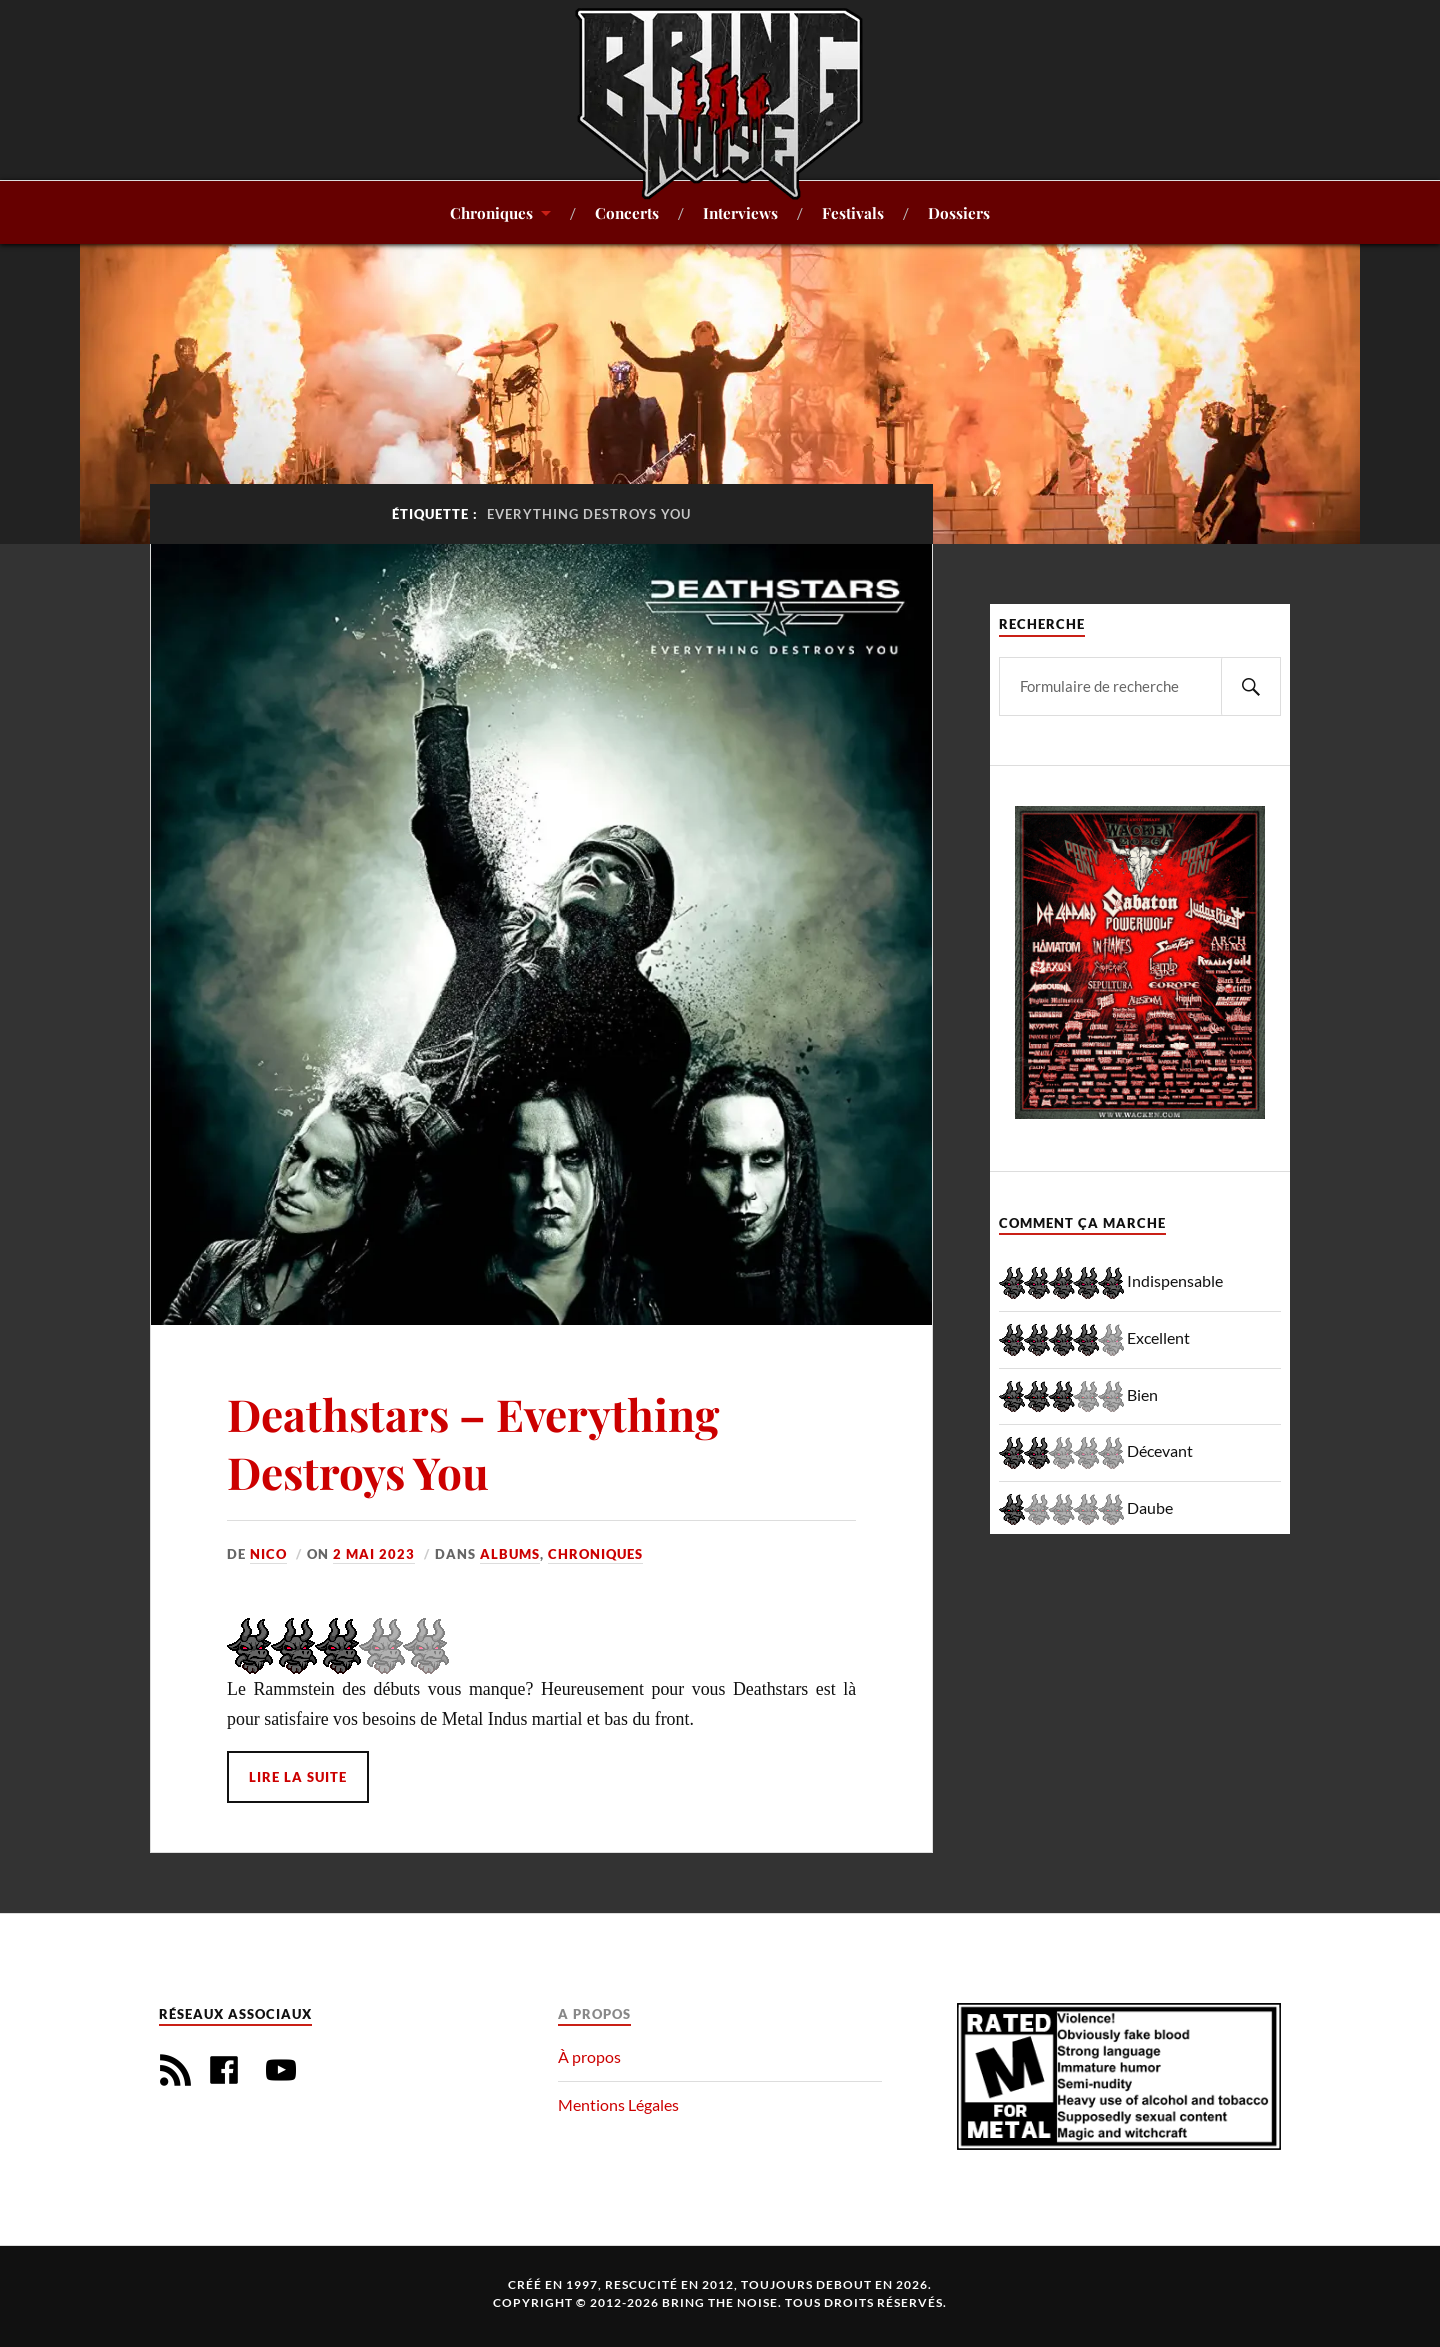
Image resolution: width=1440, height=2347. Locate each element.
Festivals (853, 212)
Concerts (627, 212)
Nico (268, 1554)
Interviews (740, 212)
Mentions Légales (618, 2104)
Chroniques (491, 212)
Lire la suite (298, 1777)
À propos (589, 2056)
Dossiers (959, 212)
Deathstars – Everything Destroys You (473, 1442)
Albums (510, 1554)
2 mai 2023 (374, 1554)
